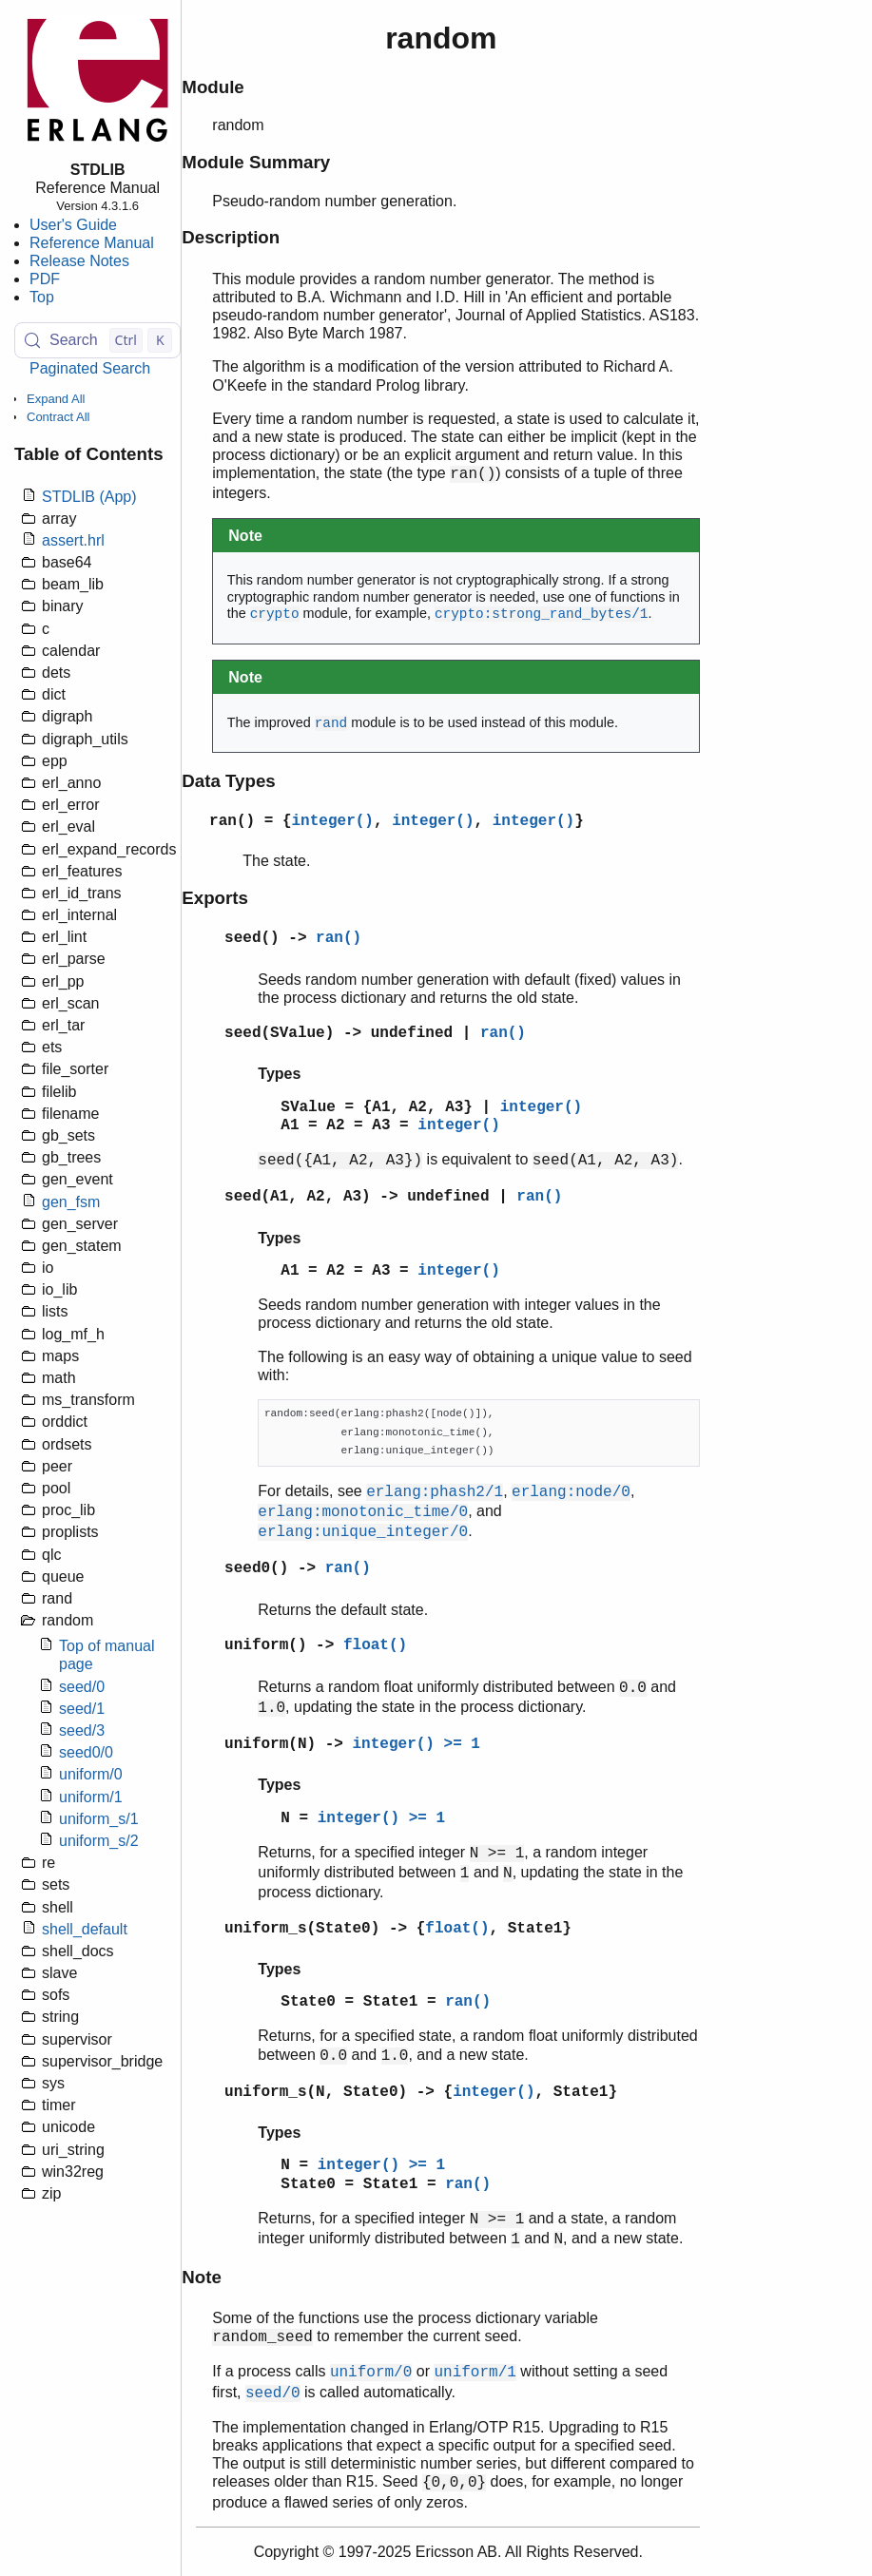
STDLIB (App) (89, 497)
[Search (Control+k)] (97, 340)
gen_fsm (71, 1202)
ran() (232, 821)
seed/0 (82, 1687)
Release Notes (79, 261)
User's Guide (73, 225)
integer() (333, 821)
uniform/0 (91, 1774)
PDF (44, 279)
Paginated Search (89, 368)
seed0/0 (86, 1752)
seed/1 (82, 1709)
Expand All (56, 399)
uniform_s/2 (99, 1841)
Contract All (58, 417)
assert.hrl (73, 540)
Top (41, 297)
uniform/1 (91, 1797)
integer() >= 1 (416, 1744)
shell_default (84, 1929)
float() (375, 1645)
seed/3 (82, 1730)
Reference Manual (91, 243)
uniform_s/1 (99, 1819)
